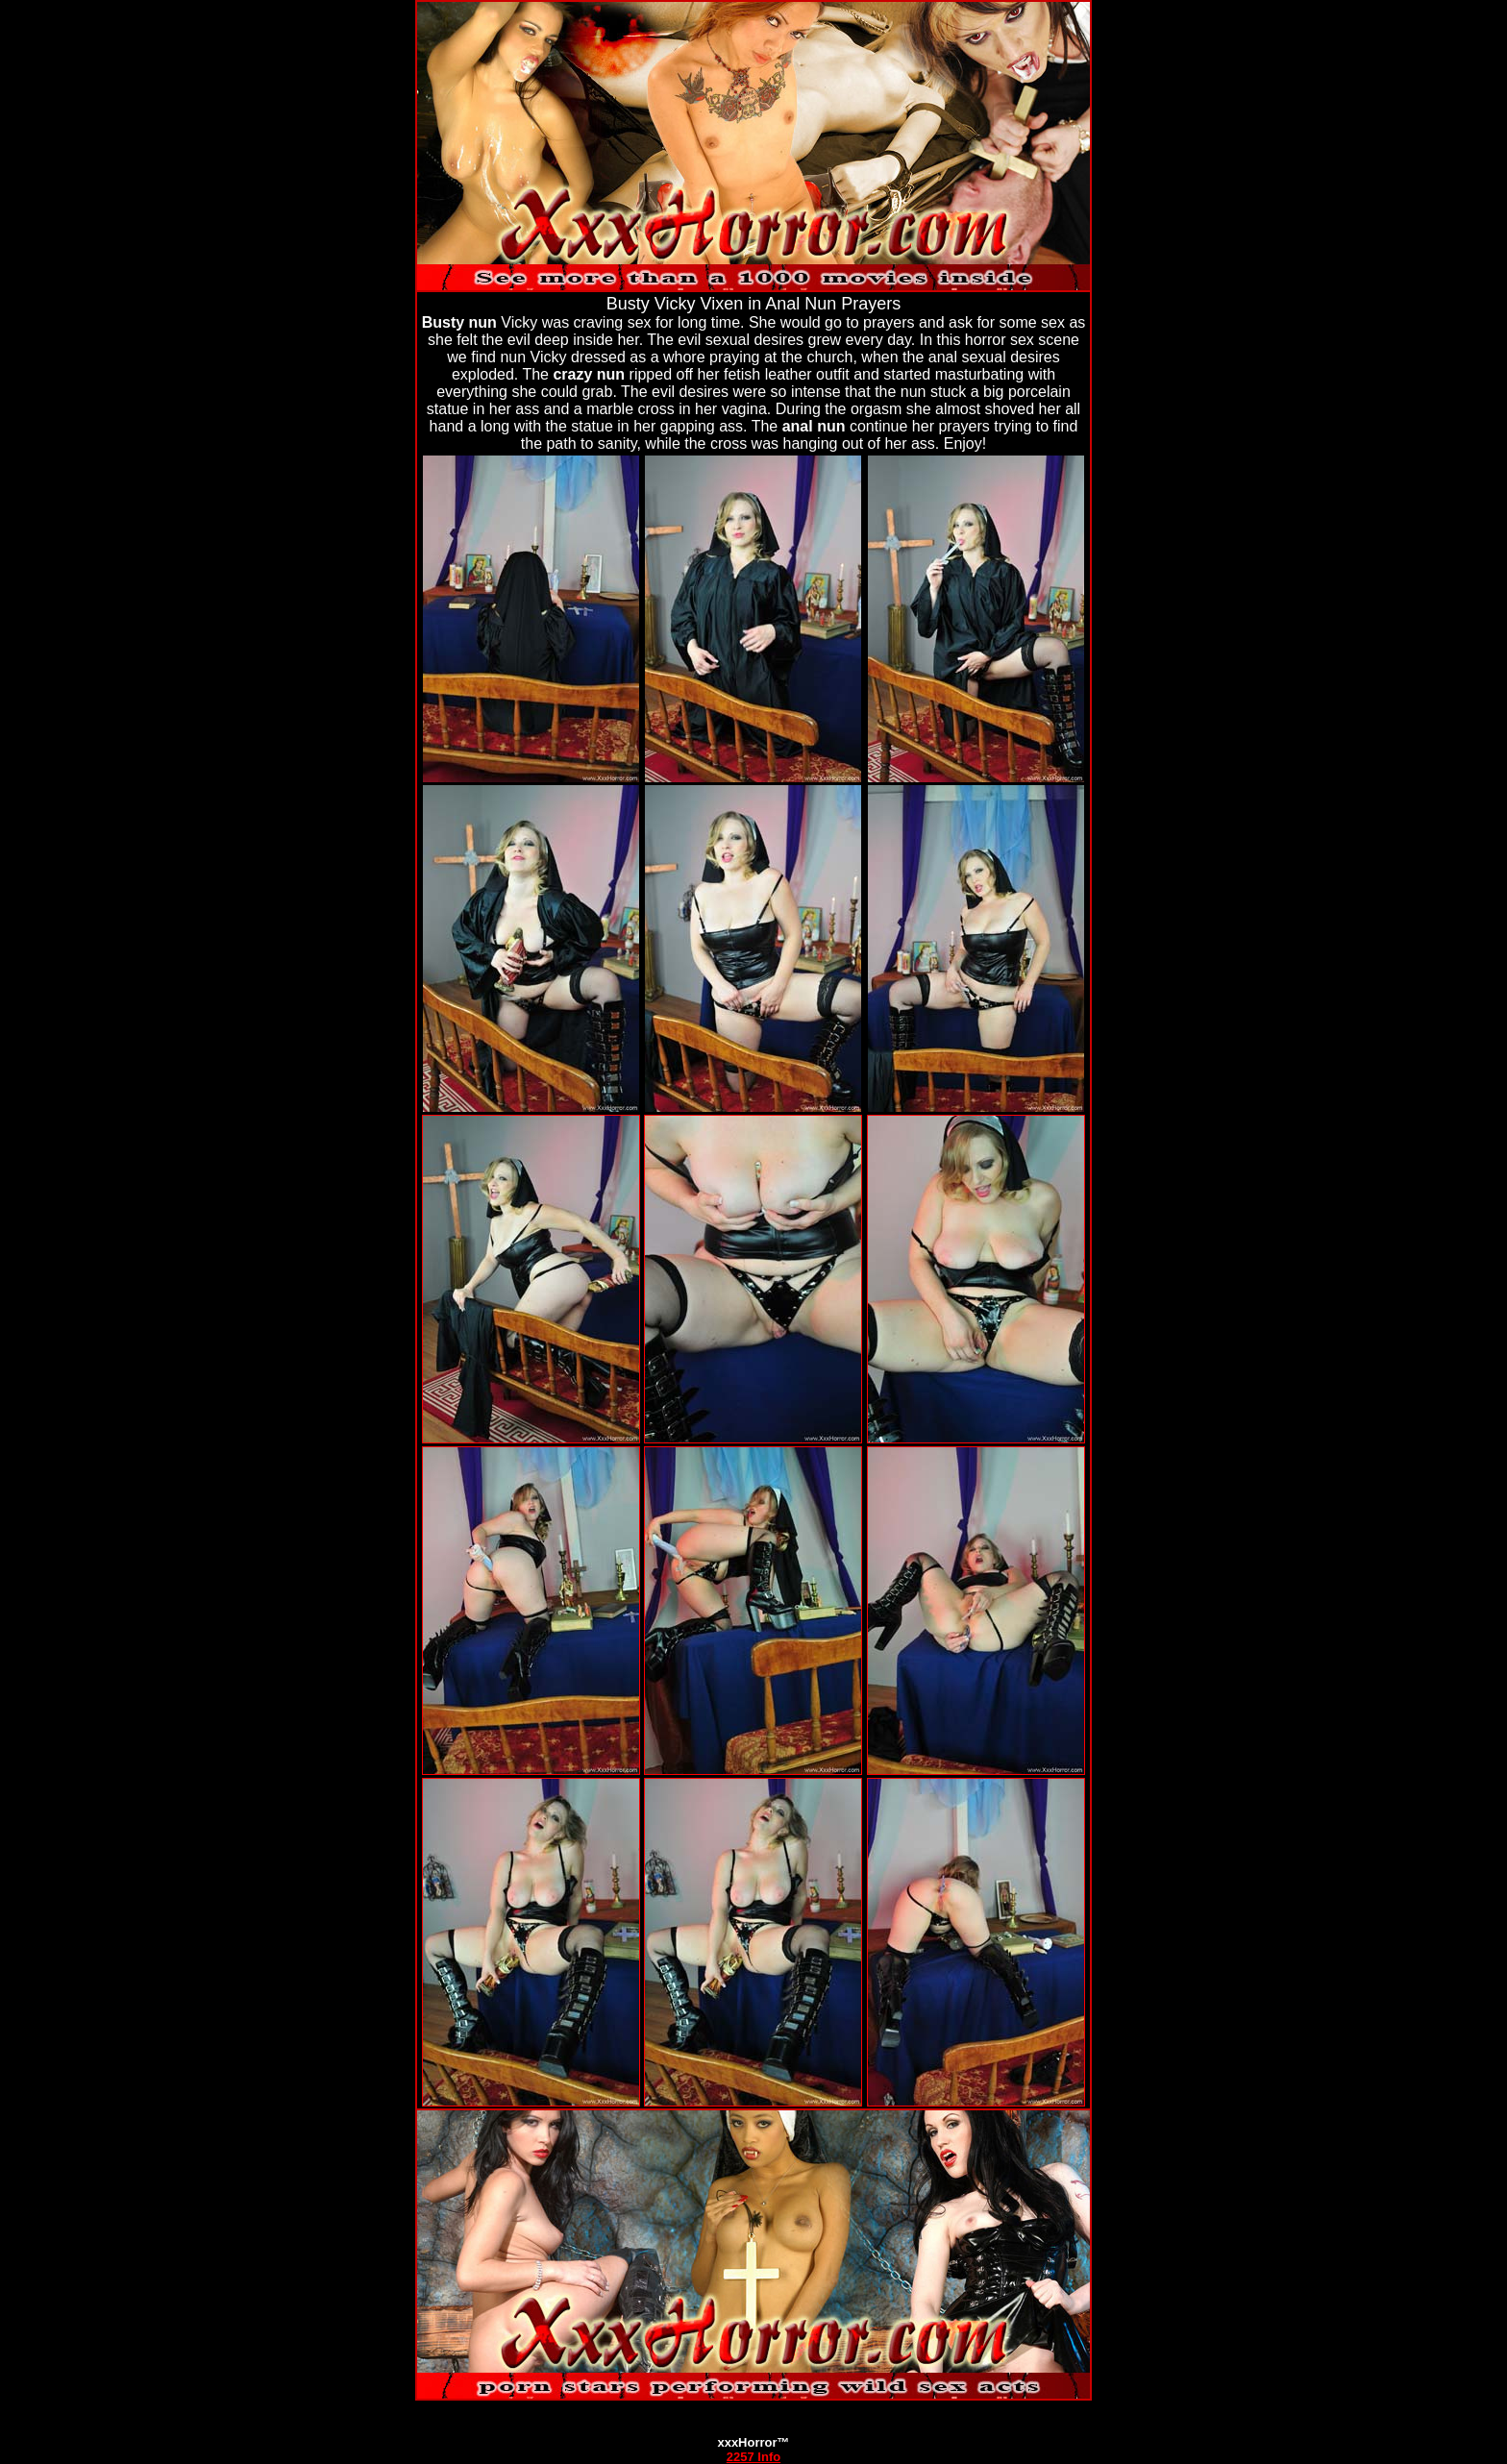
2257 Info (753, 2457)
